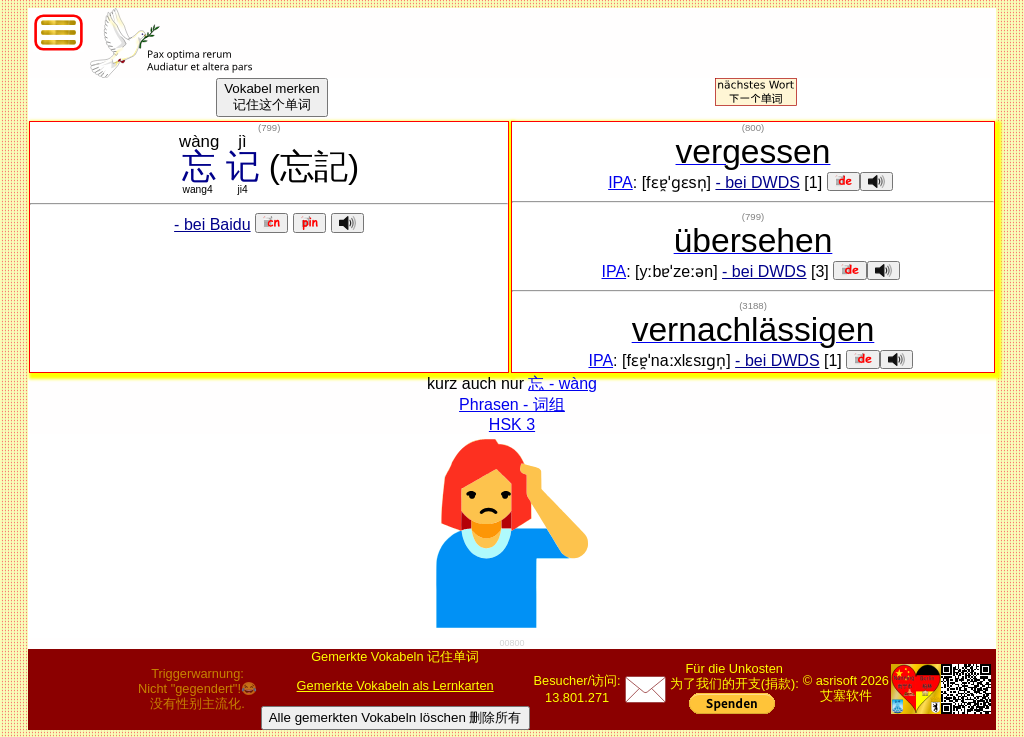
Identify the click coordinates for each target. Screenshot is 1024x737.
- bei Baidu (212, 224)
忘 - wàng (562, 383)
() (269, 127)
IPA (620, 182)
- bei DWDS (757, 182)
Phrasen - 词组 (512, 404)
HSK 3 (512, 424)
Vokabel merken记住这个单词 (272, 96)
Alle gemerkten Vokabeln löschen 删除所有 (395, 717)
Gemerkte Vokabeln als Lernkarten (395, 685)
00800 (511, 643)
